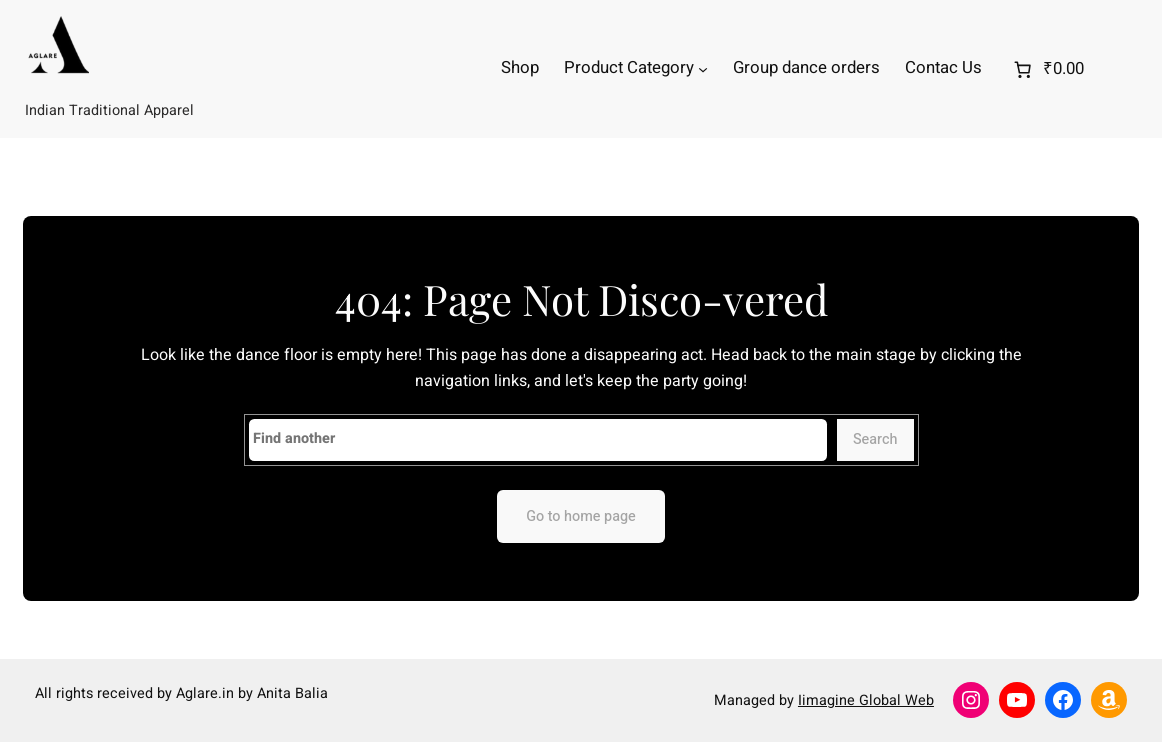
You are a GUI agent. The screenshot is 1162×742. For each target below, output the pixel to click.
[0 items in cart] (1046, 69)
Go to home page (581, 516)
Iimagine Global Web (866, 700)
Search (875, 439)
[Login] (1128, 69)
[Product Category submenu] (703, 69)
